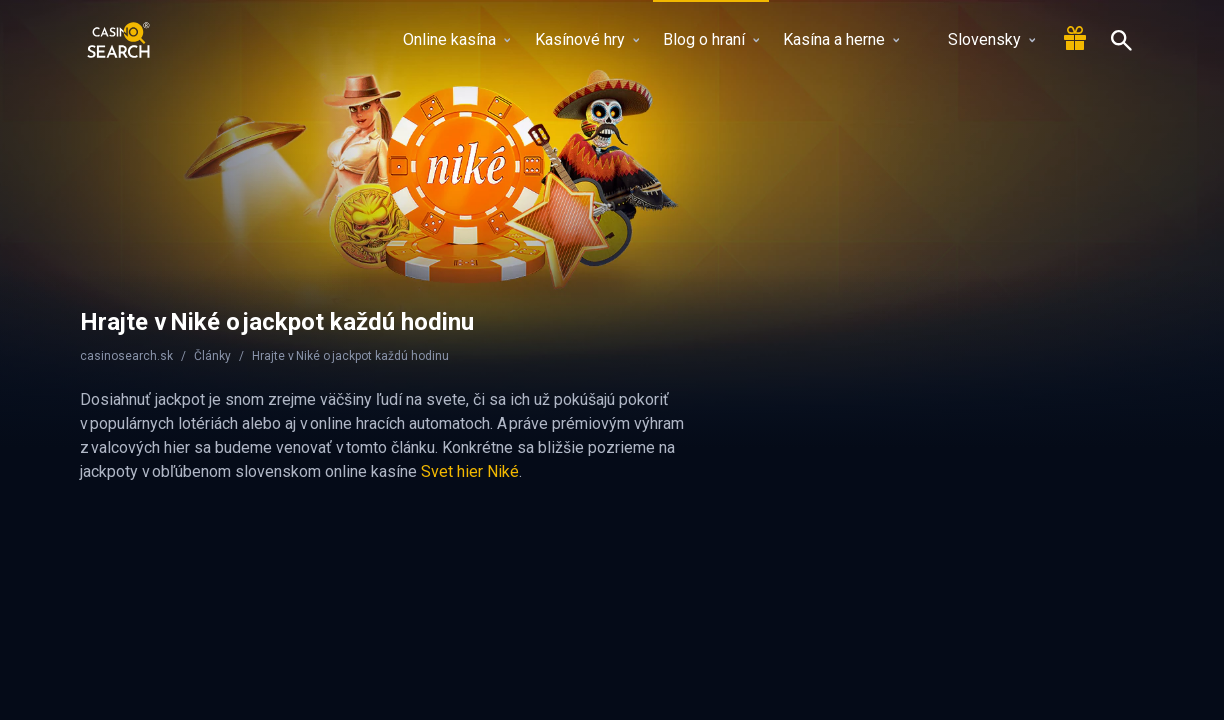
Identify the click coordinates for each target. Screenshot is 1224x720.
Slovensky (979, 39)
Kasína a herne (841, 39)
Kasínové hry (587, 39)
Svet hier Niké (470, 471)
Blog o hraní (711, 39)
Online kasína (456, 39)
